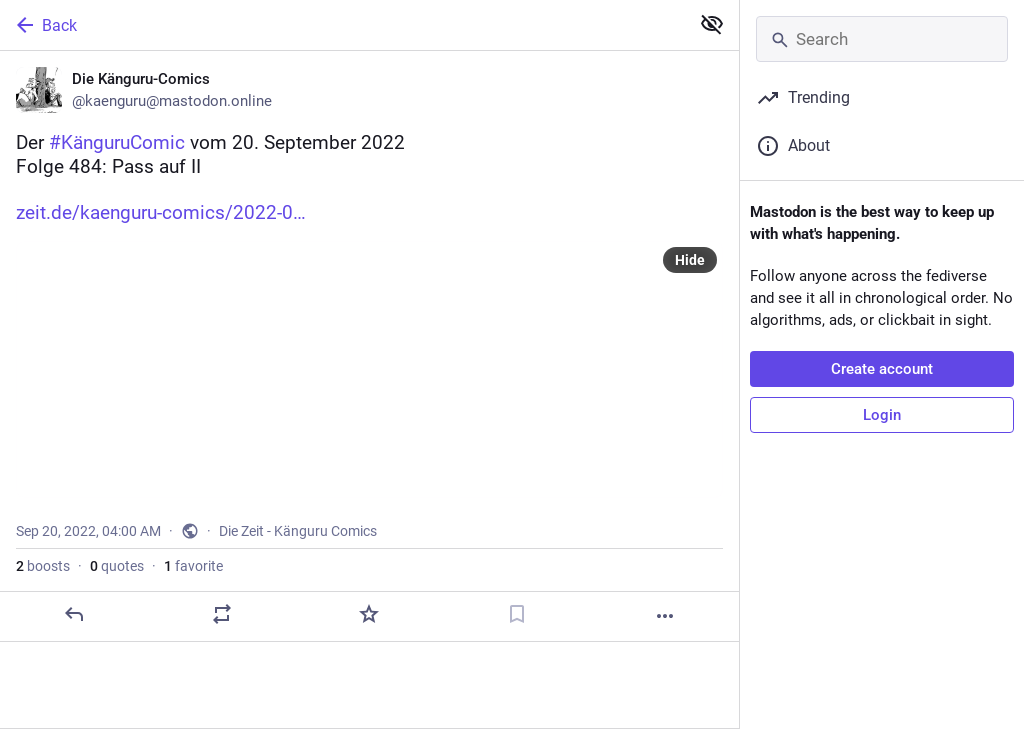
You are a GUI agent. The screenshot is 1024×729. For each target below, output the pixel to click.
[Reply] (74, 614)
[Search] (882, 39)
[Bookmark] (517, 614)
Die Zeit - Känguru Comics (298, 531)
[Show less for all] (712, 24)
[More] (665, 616)
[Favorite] (369, 614)
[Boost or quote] (222, 614)
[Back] (342, 25)
